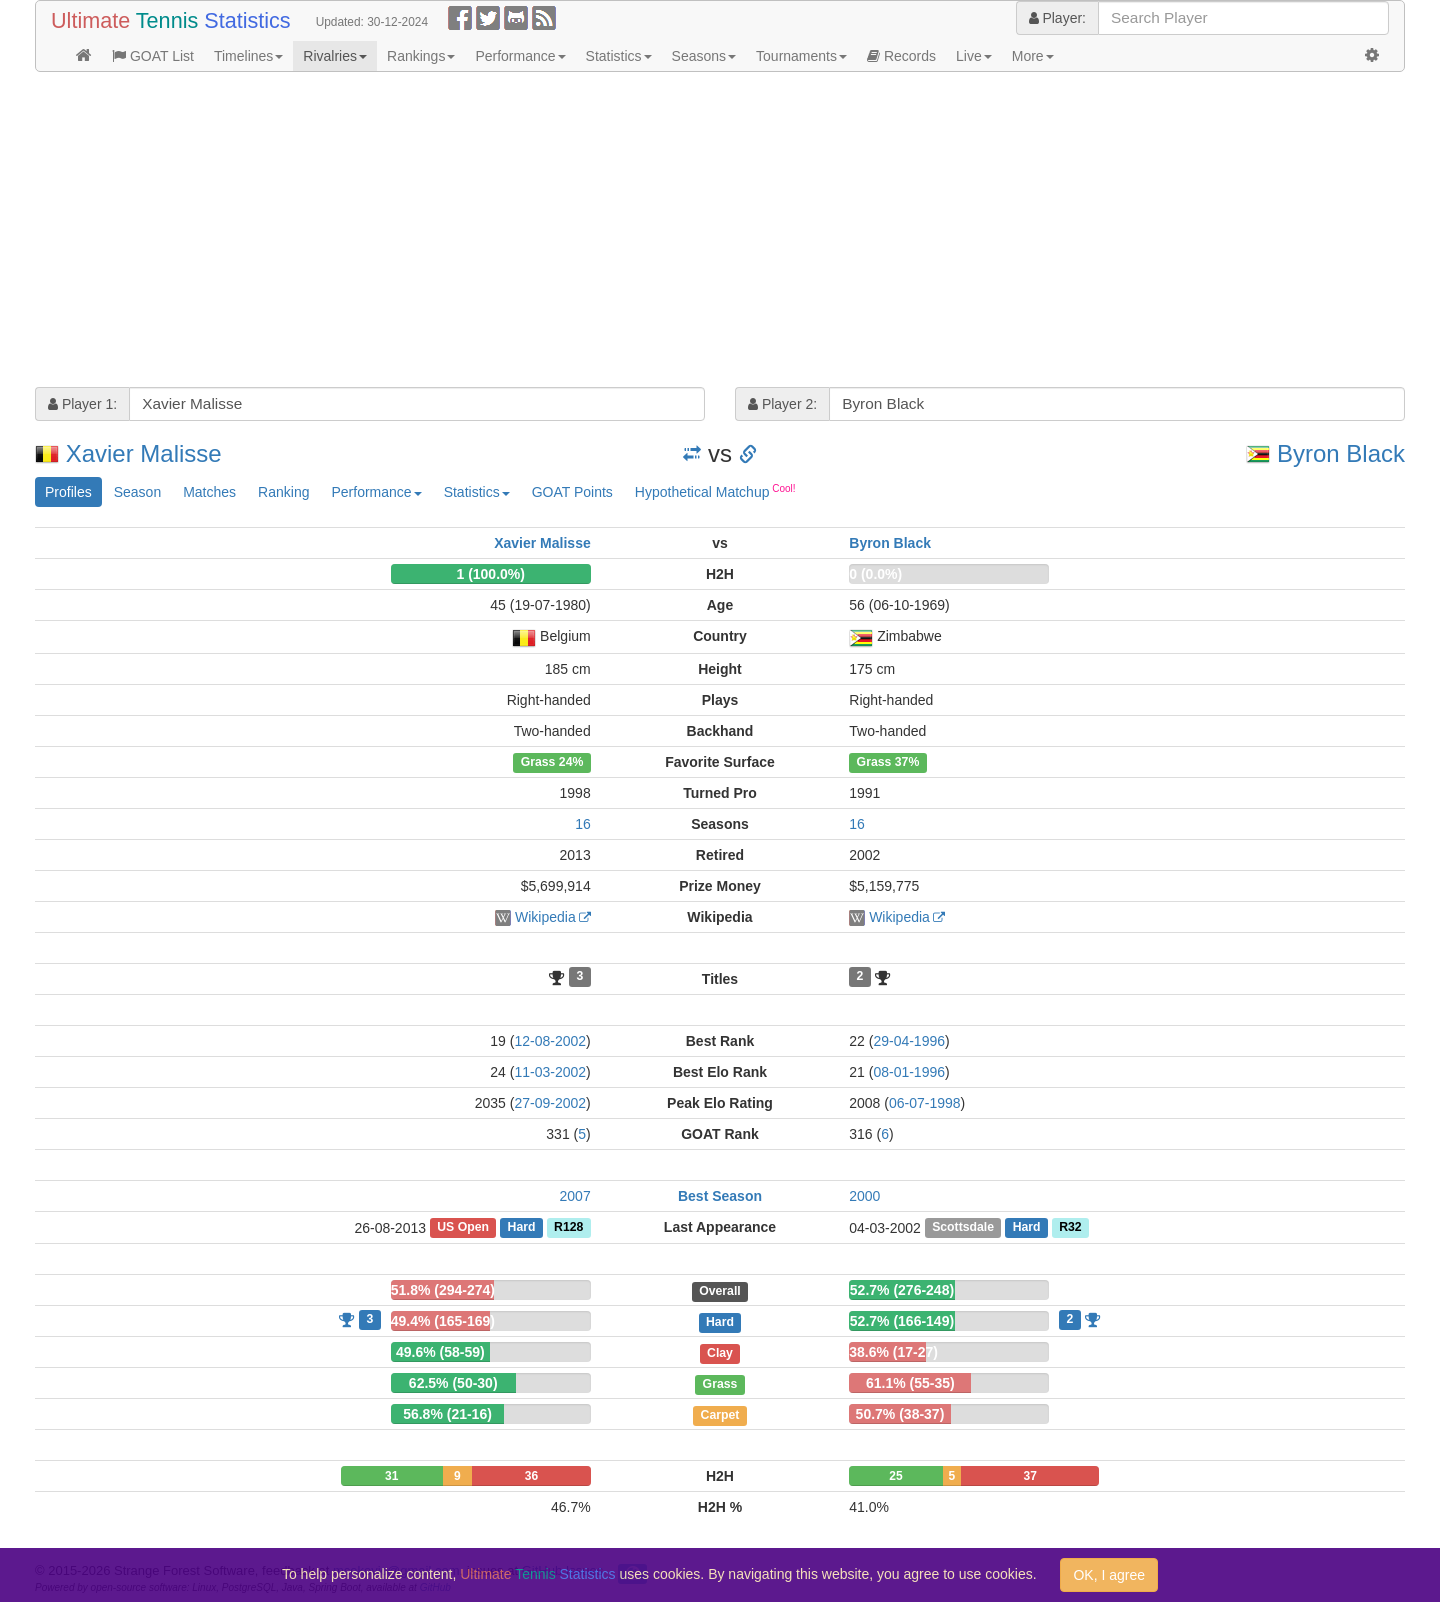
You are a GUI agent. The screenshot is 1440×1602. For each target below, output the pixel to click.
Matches (209, 492)
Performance (520, 56)
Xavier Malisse (144, 453)
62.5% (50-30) (453, 1383)
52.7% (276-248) (902, 1290)
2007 (575, 1196)
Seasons (704, 56)
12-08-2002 (550, 1041)
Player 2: (782, 404)
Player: (1057, 18)
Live (974, 56)
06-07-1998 (925, 1103)
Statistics (619, 56)
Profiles (68, 492)
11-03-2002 (550, 1072)
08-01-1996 (909, 1072)
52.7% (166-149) (902, 1321)
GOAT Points (572, 492)
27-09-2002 (550, 1103)
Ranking (283, 492)
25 (895, 1476)
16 (583, 824)
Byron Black (1341, 453)
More (1033, 56)
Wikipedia (545, 917)
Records (901, 56)
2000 (864, 1196)
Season (137, 492)
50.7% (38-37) (900, 1414)
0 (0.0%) (875, 574)
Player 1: (82, 404)
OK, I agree (1109, 1575)
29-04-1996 (909, 1041)
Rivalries (335, 56)
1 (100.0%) (490, 574)
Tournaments (801, 56)
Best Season (720, 1196)
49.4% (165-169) (443, 1321)
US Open (463, 1228)
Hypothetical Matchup (715, 491)
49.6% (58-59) (440, 1352)
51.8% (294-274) (443, 1290)
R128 (568, 1228)
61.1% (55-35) (910, 1383)
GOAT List (153, 56)
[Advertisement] (635, 232)
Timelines (248, 56)
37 (1030, 1476)
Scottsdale (963, 1228)
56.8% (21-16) (447, 1414)
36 (531, 1476)
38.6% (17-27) (893, 1352)
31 (391, 1476)
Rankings (421, 56)
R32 (1070, 1228)
